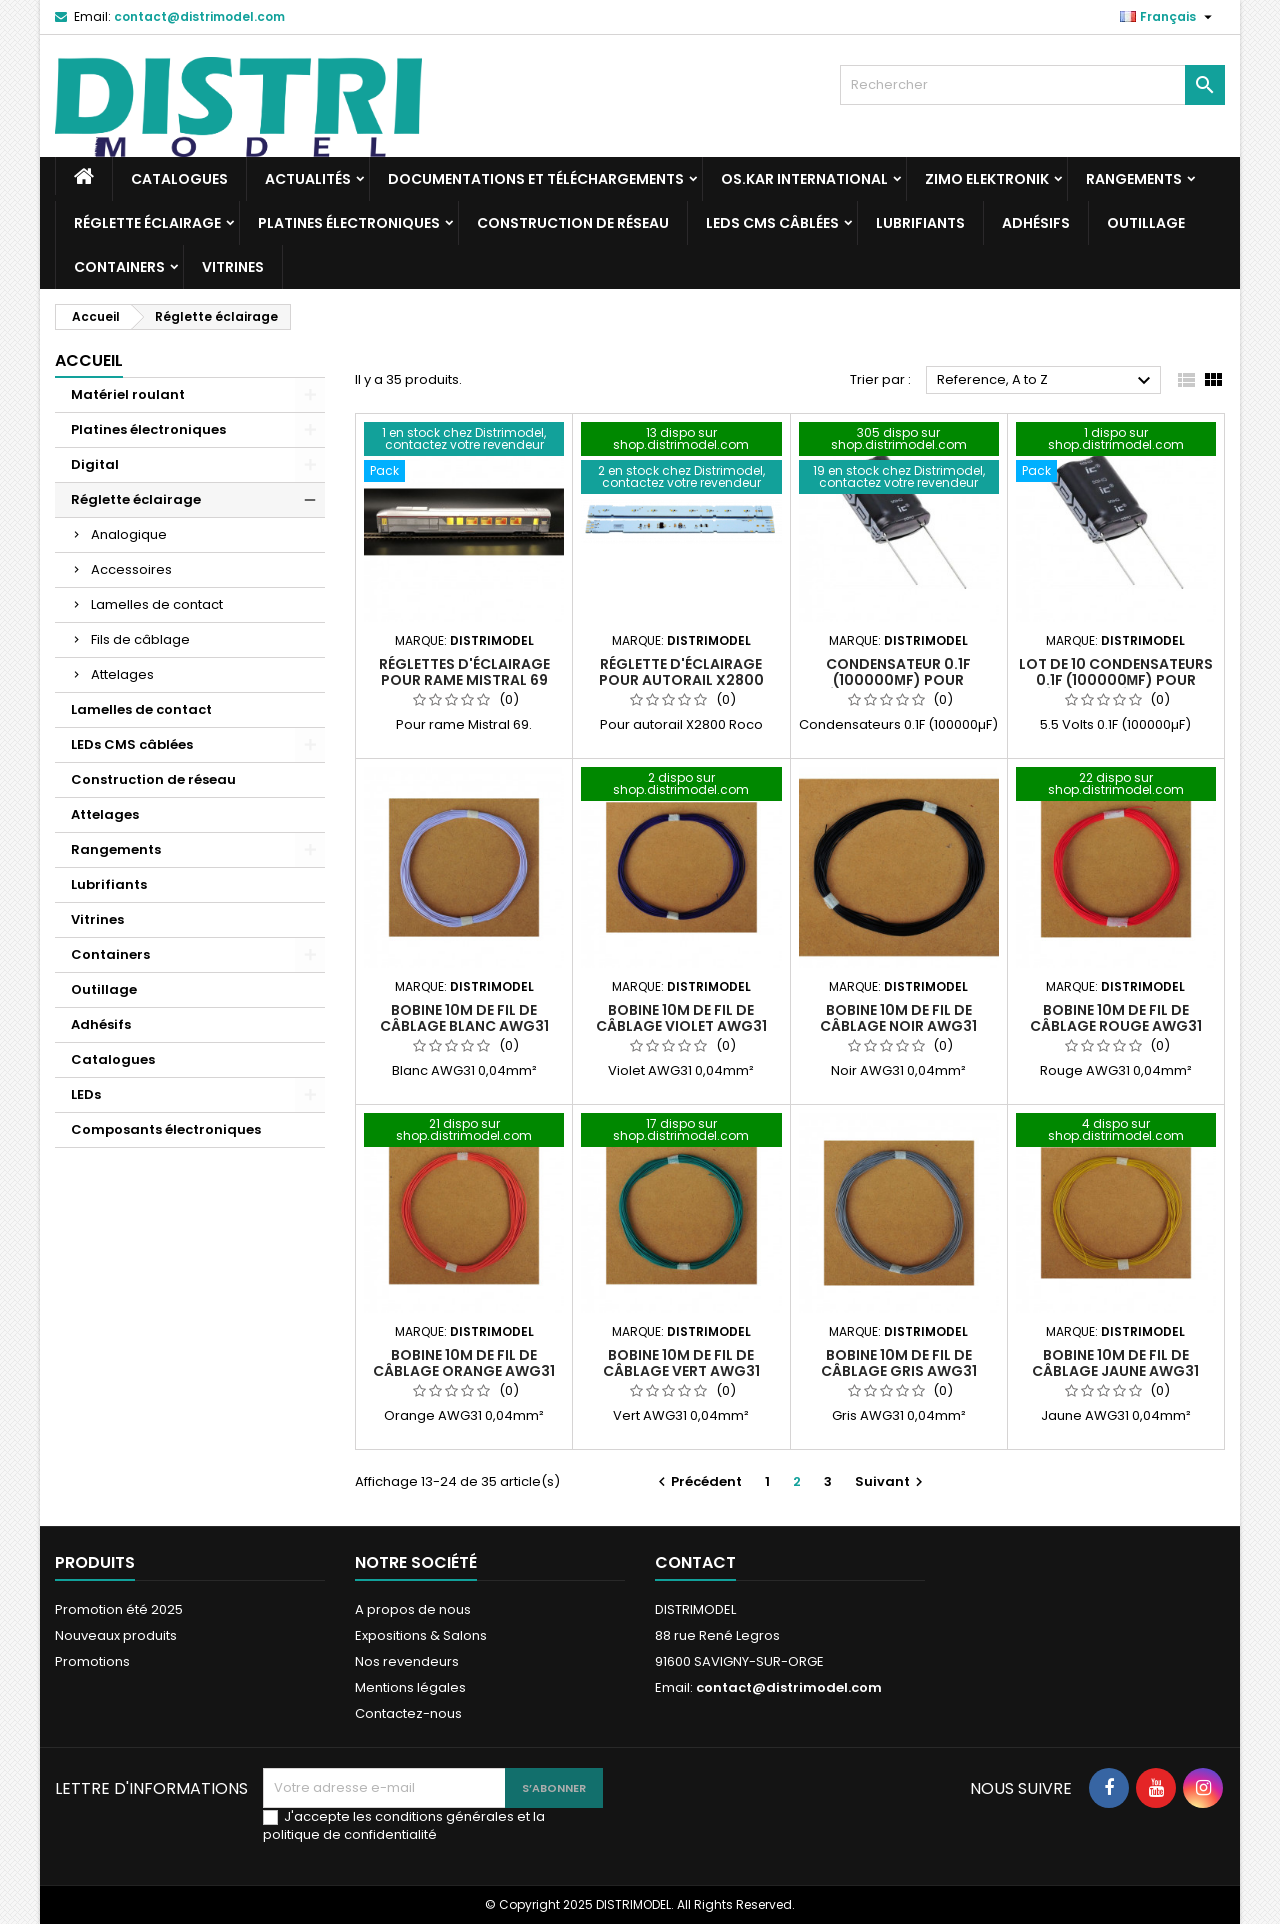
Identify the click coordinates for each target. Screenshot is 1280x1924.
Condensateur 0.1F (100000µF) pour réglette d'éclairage (899, 680)
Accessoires (131, 569)
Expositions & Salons (421, 1635)
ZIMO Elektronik (987, 179)
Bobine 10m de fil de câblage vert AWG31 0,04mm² (681, 1371)
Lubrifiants (920, 223)
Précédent (697, 1481)
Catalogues (179, 179)
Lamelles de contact (157, 604)
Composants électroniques (166, 1129)
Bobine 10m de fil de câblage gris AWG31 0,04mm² (899, 1371)
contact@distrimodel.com (199, 16)
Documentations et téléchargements (536, 179)
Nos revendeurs (407, 1661)
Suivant (891, 1481)
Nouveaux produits (116, 1635)
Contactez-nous (408, 1713)
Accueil (89, 360)
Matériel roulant (128, 394)
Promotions (92, 1661)
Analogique (129, 534)
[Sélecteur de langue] (1168, 17)
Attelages (122, 674)
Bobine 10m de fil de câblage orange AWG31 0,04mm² (464, 1371)
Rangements (1134, 179)
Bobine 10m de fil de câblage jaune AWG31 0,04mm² (1115, 1371)
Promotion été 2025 (119, 1609)
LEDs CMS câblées (772, 223)
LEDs (86, 1094)
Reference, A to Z (1046, 381)
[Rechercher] (1032, 85)
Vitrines (233, 267)
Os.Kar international (804, 179)
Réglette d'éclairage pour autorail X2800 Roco (681, 680)
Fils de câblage (140, 639)
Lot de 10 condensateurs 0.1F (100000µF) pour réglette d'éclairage (1116, 680)
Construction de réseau (573, 223)
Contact (695, 1562)
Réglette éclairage (147, 223)
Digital (95, 464)
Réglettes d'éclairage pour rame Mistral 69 (464, 672)
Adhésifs (1036, 223)
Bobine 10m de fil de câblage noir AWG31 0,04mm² (898, 1026)
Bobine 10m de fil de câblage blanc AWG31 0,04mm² (464, 1026)
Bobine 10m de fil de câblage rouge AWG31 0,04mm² (1116, 1026)
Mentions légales (410, 1687)
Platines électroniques (349, 223)
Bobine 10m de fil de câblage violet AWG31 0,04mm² (681, 1026)
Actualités (308, 179)
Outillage (1146, 223)
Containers (119, 267)
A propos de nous (413, 1609)
